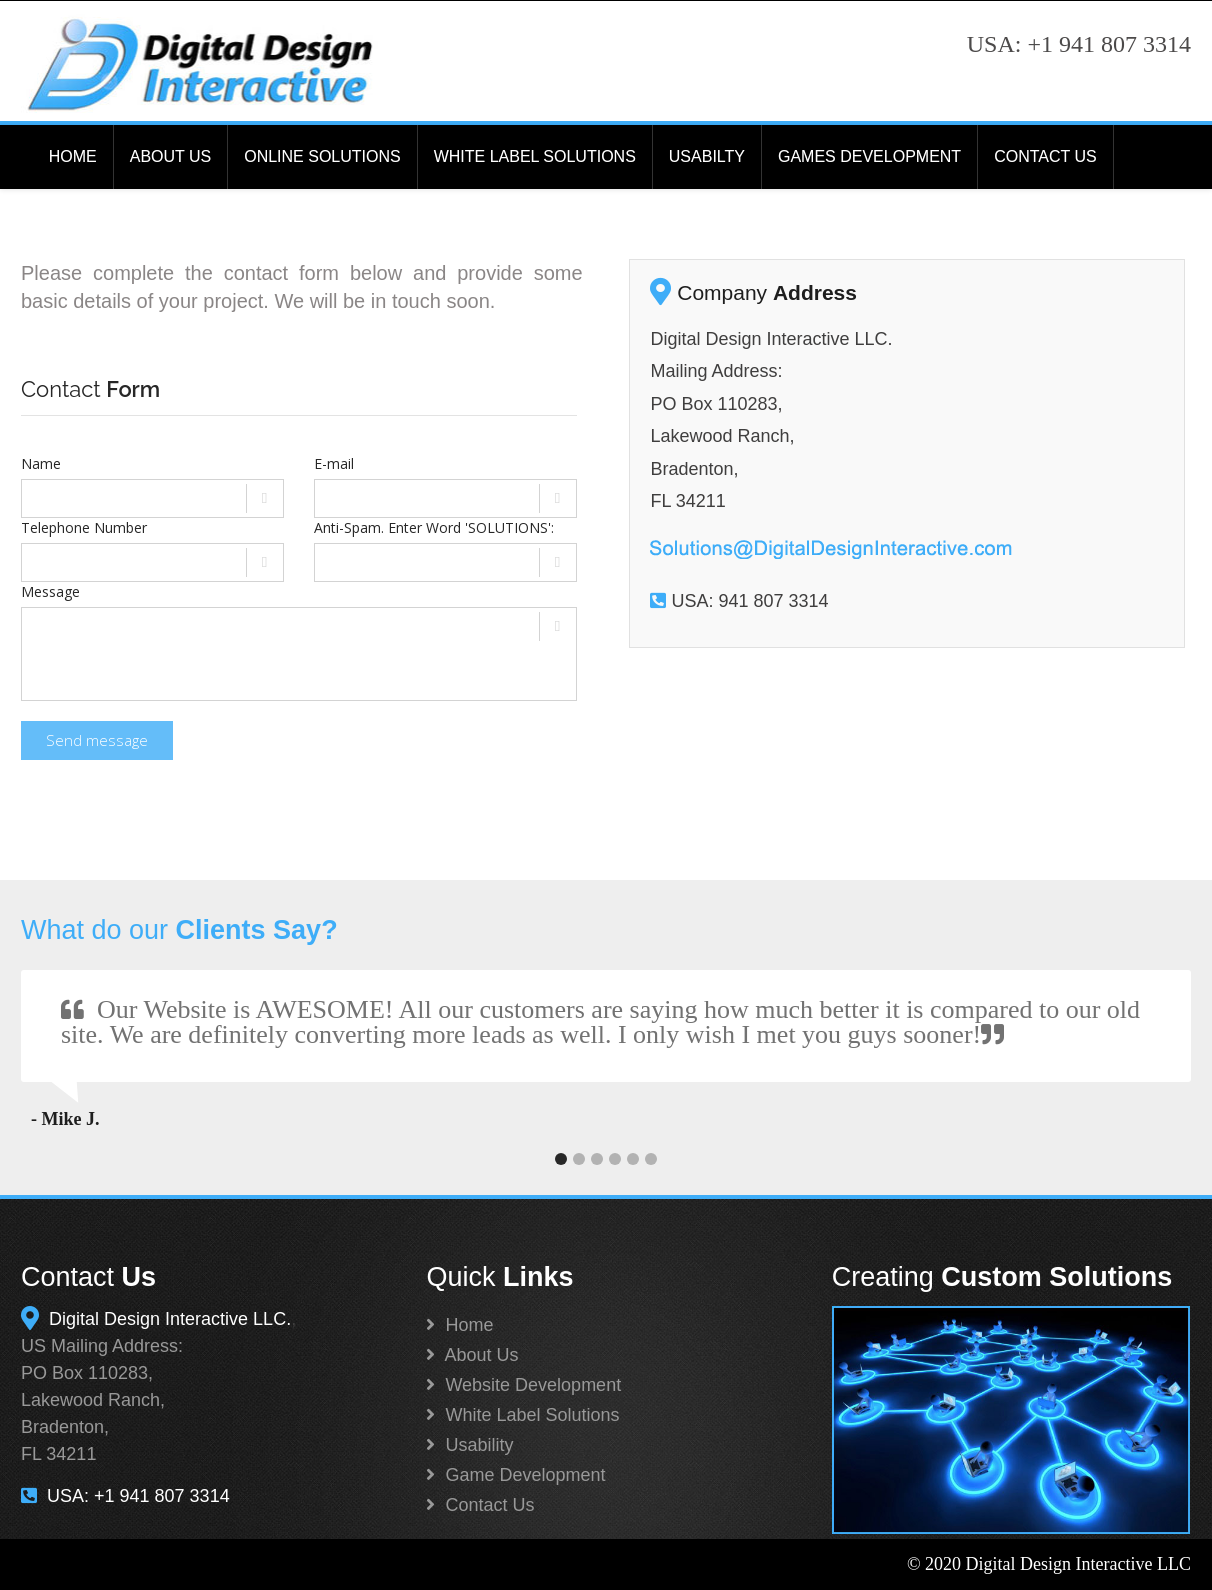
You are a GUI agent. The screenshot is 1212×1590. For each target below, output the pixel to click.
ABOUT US (171, 156)
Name (41, 463)
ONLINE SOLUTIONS (322, 156)
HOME (73, 156)
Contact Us (480, 1505)
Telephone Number (84, 527)
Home (459, 1325)
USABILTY (707, 156)
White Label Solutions (522, 1415)
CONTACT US (1045, 156)
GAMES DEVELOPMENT (869, 156)
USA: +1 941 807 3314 (125, 1496)
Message (50, 591)
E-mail (334, 463)
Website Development (523, 1385)
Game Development (515, 1475)
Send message (97, 740)
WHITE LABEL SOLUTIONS (535, 156)
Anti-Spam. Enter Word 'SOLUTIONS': (434, 527)
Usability (469, 1445)
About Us (472, 1355)
